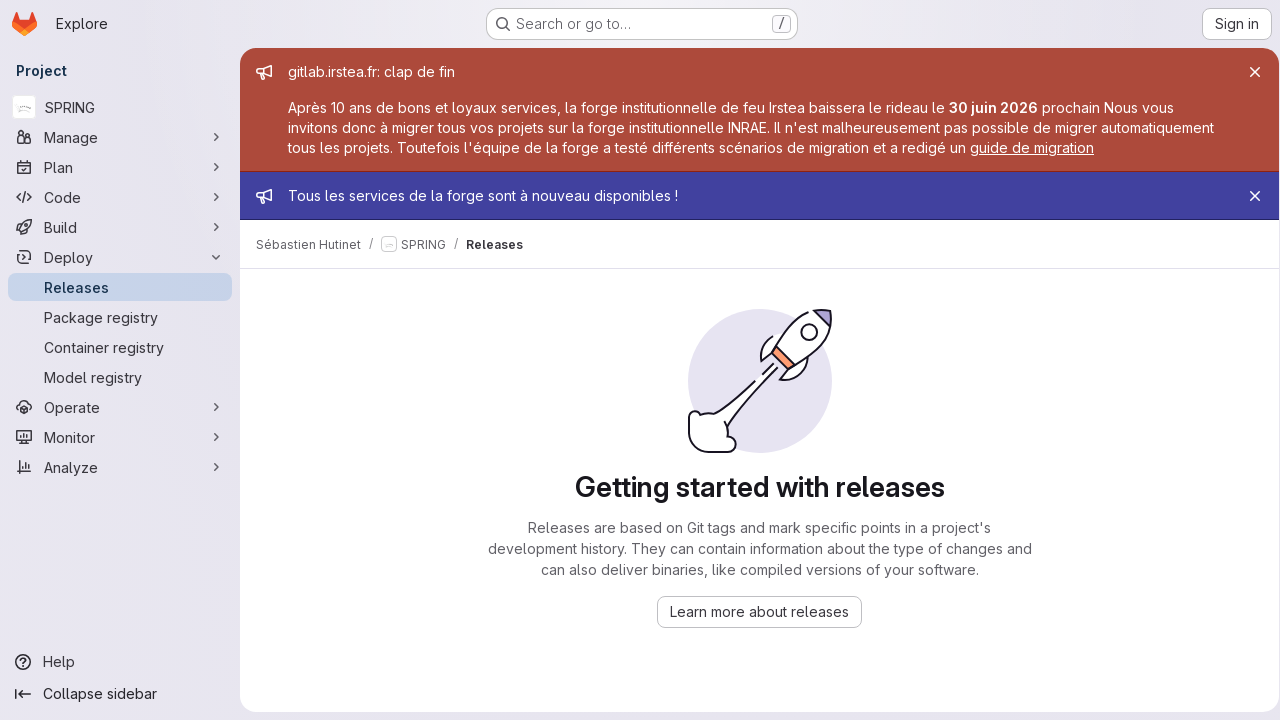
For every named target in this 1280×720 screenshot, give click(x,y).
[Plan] (120, 167)
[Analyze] (120, 467)
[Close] (1248, 72)
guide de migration (1032, 147)
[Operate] (120, 407)
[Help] (120, 662)
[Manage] (120, 137)
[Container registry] (120, 347)
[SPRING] (120, 107)
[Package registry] (120, 317)
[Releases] (120, 287)
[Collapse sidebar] (120, 694)
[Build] (120, 227)
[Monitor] (120, 437)
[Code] (120, 197)
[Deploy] (120, 257)
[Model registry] (120, 377)
